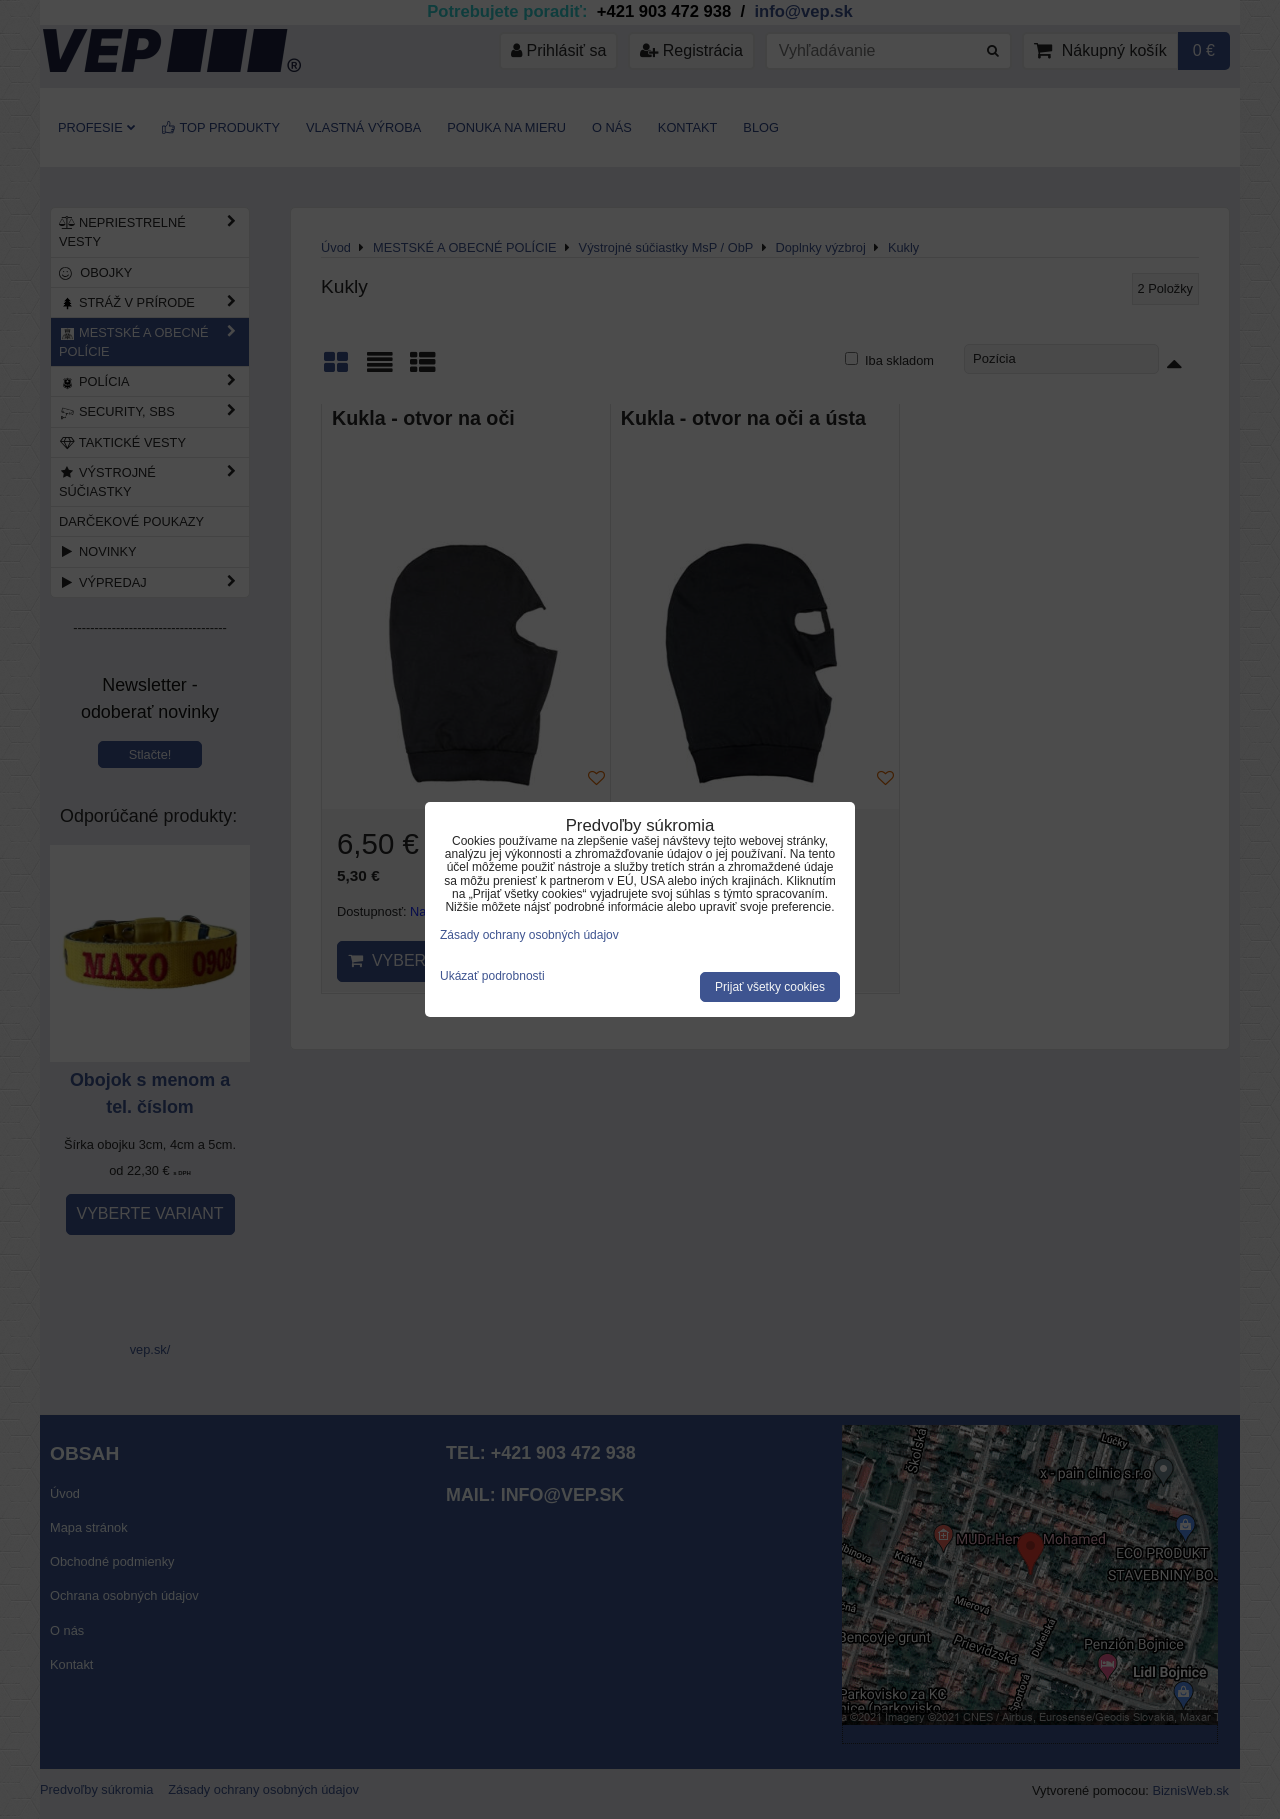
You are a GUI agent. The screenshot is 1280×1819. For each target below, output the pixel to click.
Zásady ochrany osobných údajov (529, 935)
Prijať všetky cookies (770, 987)
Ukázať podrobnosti (492, 976)
